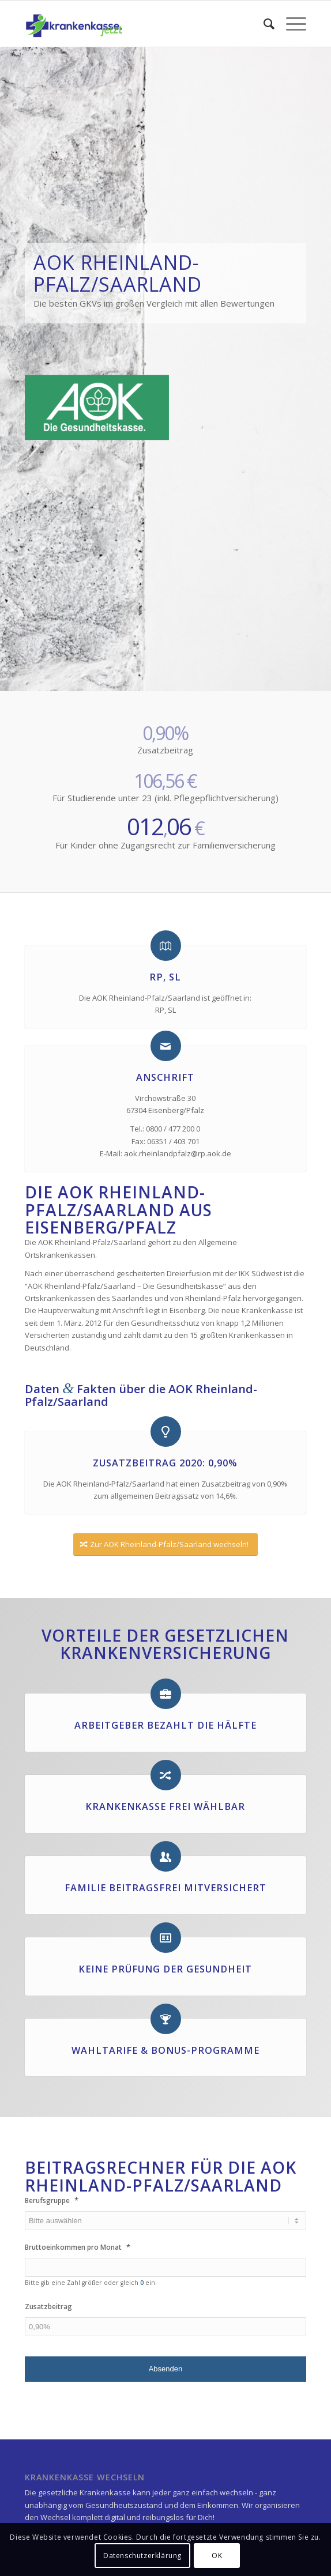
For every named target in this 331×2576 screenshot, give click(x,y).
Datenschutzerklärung (142, 2555)
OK (217, 2555)
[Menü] (290, 24)
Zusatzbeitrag (48, 2306)
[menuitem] (263, 24)
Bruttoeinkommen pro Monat (77, 2247)
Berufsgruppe (51, 2200)
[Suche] (263, 24)
